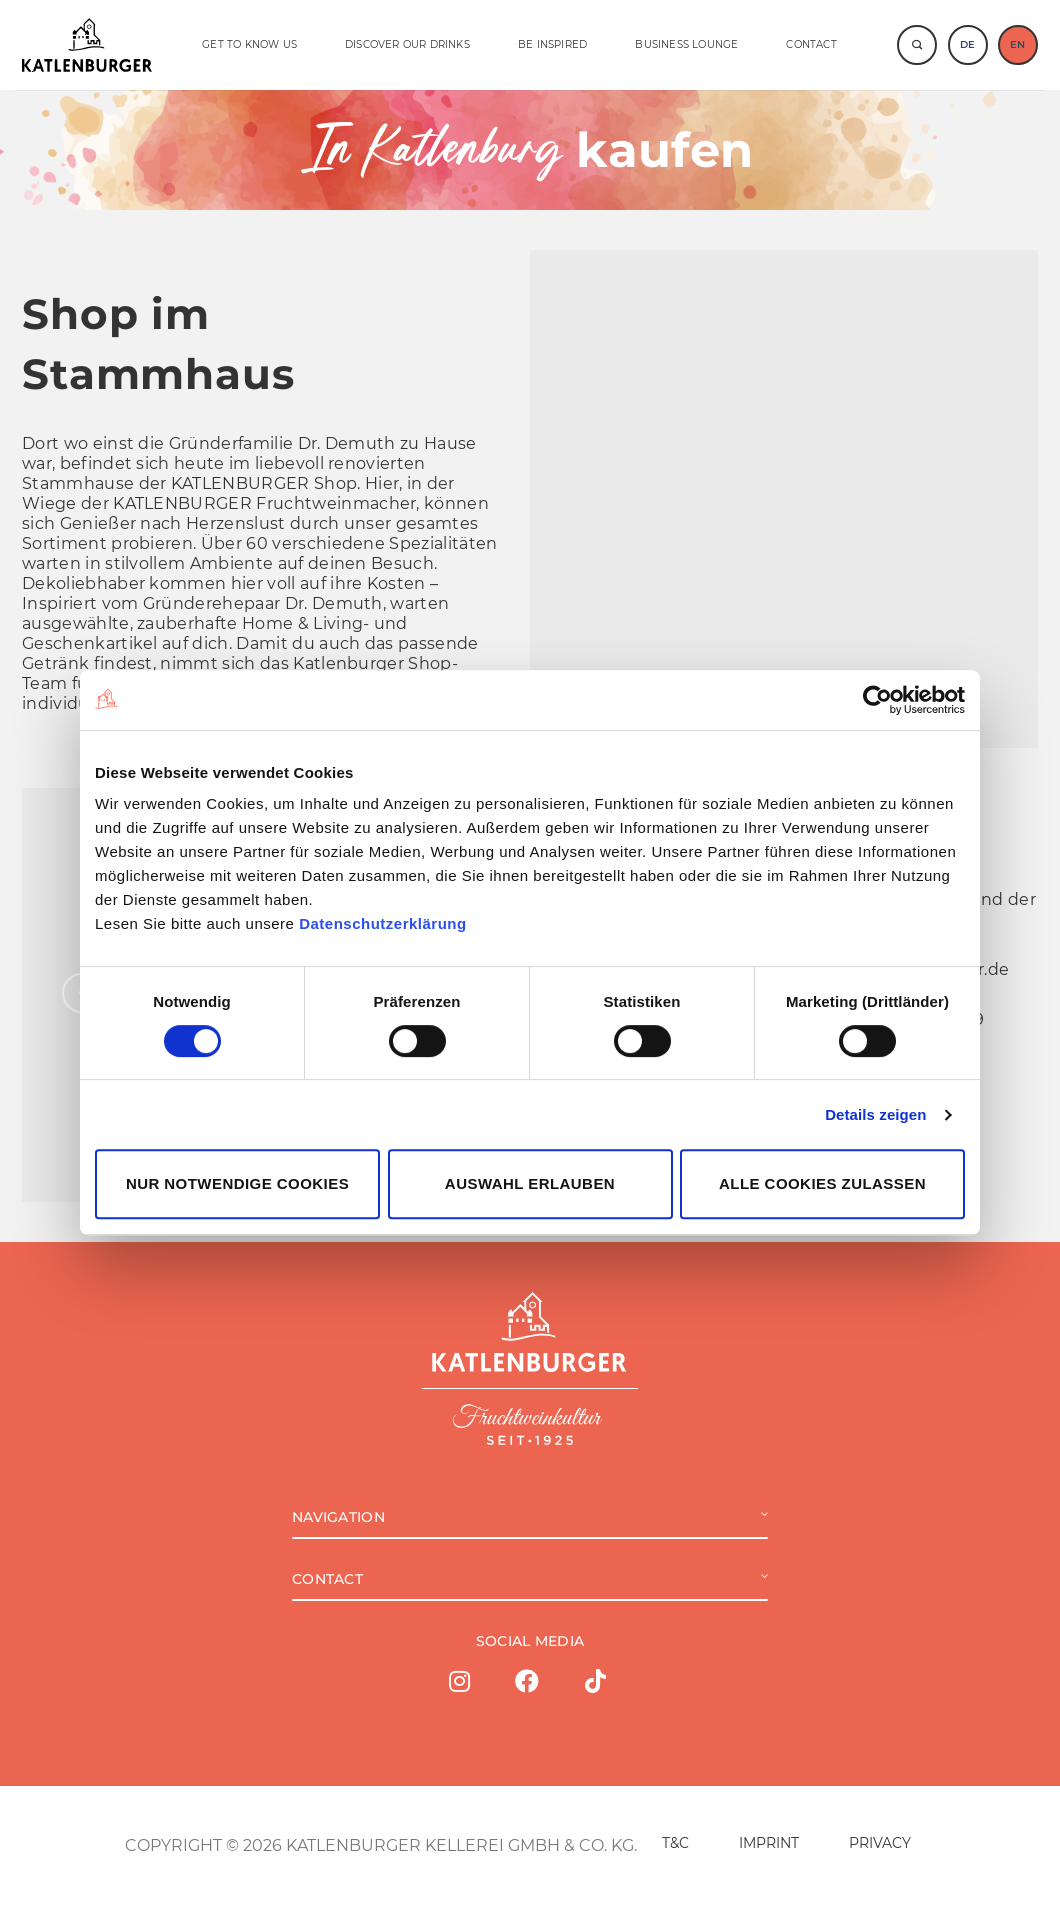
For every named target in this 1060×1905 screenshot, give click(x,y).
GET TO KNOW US (249, 44)
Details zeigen (875, 1114)
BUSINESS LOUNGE (686, 44)
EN (1017, 44)
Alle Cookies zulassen (822, 1183)
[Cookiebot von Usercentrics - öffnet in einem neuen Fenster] (877, 700)
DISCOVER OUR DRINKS (407, 44)
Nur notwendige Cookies (237, 1183)
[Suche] (917, 45)
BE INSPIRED (552, 44)
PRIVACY (880, 1843)
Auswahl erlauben (530, 1183)
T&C (675, 1843)
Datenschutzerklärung (383, 923)
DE (967, 44)
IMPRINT (769, 1843)
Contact (811, 44)
